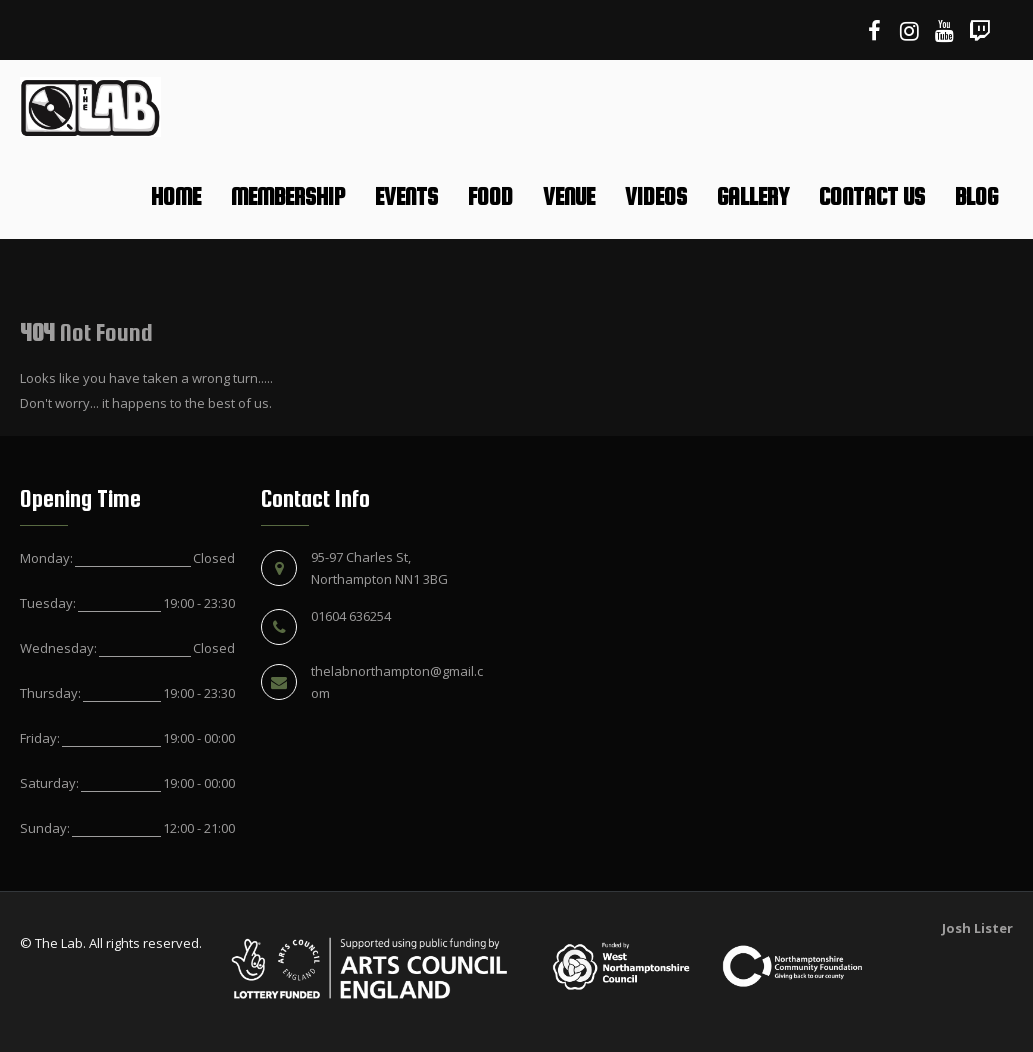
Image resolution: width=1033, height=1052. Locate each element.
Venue (569, 196)
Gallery (753, 196)
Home (176, 196)
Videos (656, 196)
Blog (976, 196)
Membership (288, 196)
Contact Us (872, 196)
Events (406, 196)
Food (490, 196)
